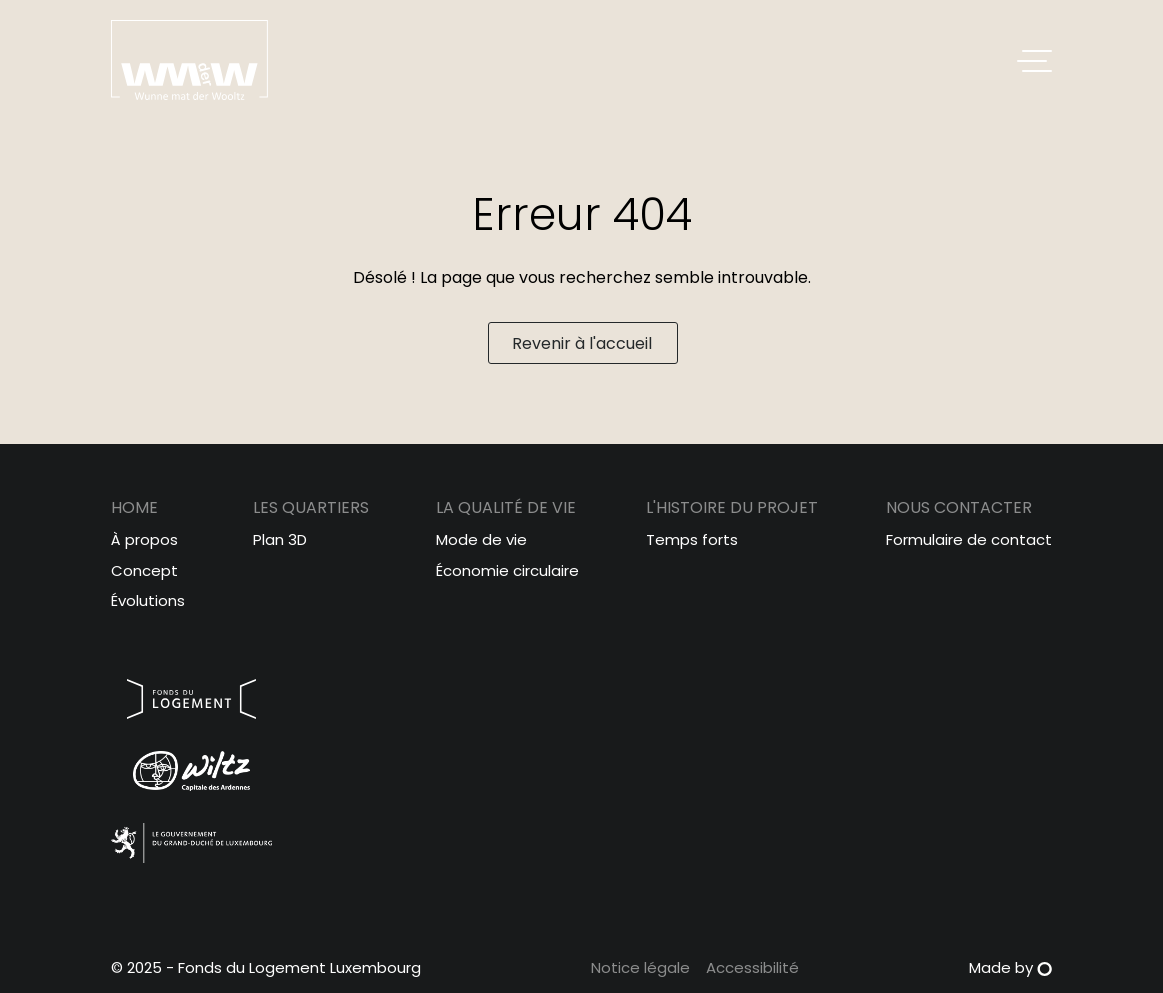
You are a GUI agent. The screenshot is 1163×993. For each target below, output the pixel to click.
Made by (1010, 967)
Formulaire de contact (969, 539)
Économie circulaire (507, 570)
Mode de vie (481, 539)
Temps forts (692, 539)
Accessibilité (752, 967)
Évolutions (148, 600)
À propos (144, 539)
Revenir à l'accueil (582, 343)
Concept (144, 570)
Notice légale (640, 967)
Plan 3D (280, 539)
